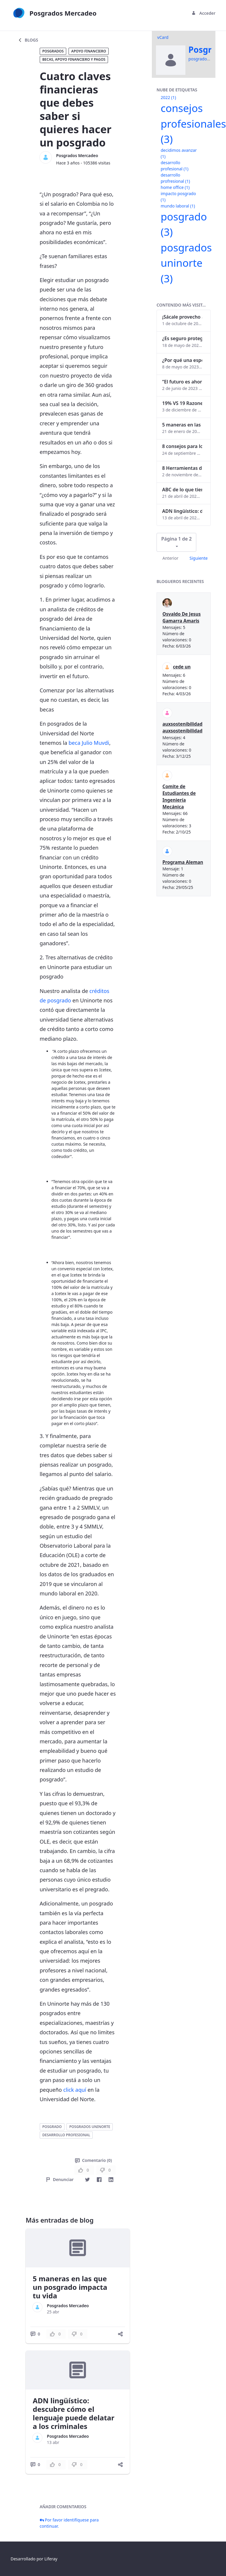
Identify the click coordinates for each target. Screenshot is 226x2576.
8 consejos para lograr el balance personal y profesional (182, 446)
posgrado (52, 2126)
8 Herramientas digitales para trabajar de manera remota (182, 468)
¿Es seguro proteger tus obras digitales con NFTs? (182, 338)
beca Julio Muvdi (89, 742)
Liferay (50, 2559)
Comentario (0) (93, 2160)
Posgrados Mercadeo (77, 155)
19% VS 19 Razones (182, 403)
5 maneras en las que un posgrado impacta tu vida (70, 2287)
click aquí (74, 2089)
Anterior (170, 558)
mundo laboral (178, 206)
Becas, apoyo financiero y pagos (74, 59)
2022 (168, 97)
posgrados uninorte (89, 2126)
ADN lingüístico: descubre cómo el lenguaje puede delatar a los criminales (73, 2413)
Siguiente (199, 558)
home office (175, 187)
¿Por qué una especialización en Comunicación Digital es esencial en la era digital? (182, 360)
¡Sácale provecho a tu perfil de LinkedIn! (182, 317)
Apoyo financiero (88, 51)
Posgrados (53, 51)
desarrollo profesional (66, 2134)
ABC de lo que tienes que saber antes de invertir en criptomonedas (182, 489)
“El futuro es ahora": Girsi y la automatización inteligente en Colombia (182, 381)
